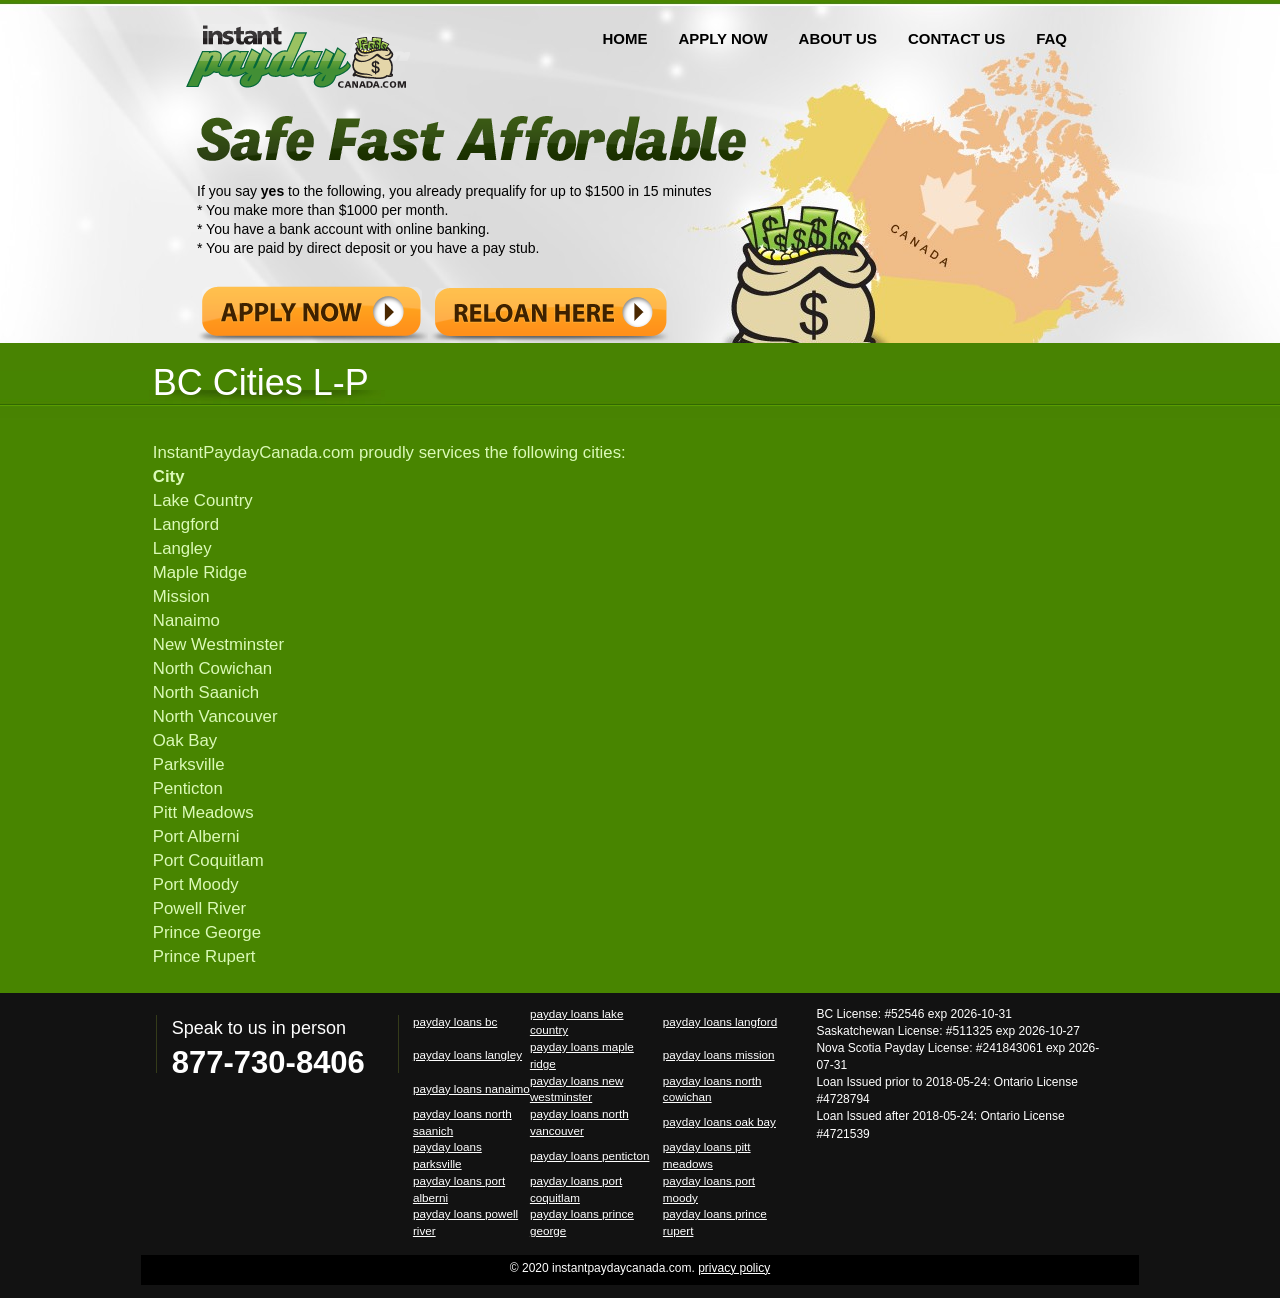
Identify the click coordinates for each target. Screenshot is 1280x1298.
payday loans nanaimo (471, 1088)
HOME (624, 38)
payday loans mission (719, 1054)
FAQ (1051, 38)
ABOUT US (838, 38)
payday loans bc (455, 1021)
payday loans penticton (590, 1155)
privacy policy (734, 1268)
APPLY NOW (722, 38)
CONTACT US (956, 38)
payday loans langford (720, 1021)
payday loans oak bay (719, 1121)
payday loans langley (467, 1054)
